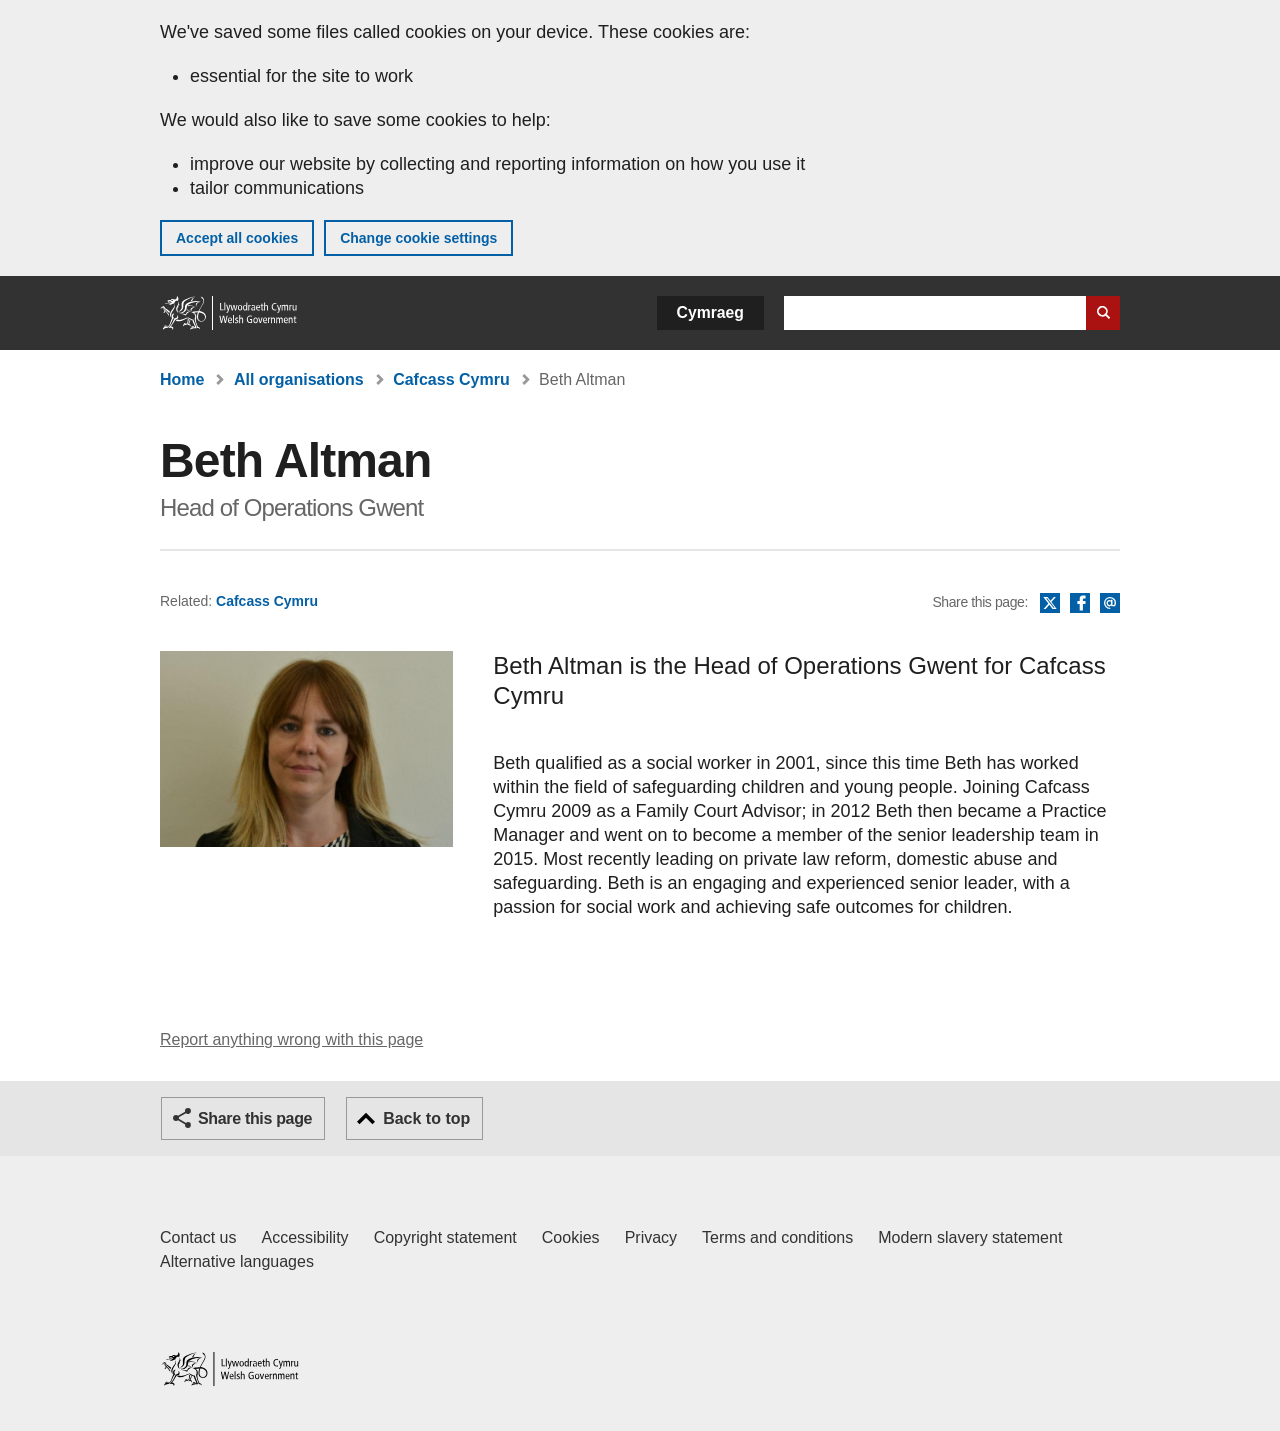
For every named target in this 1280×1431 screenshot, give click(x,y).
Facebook (1080, 604)
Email (1110, 604)
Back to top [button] (426, 1118)
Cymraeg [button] (710, 312)
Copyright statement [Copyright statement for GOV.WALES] (445, 1237)
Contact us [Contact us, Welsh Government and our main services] (198, 1237)
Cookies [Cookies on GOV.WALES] (571, 1237)
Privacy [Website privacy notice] (651, 1237)
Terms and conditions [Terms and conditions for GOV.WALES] (777, 1237)
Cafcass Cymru (451, 379)
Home (182, 379)
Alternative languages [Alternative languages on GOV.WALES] (237, 1261)
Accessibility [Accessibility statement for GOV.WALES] (304, 1237)
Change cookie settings (418, 238)
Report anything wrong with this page (291, 1039)
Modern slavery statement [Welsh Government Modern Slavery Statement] (970, 1237)
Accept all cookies (237, 238)
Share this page (255, 1118)
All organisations (299, 379)
